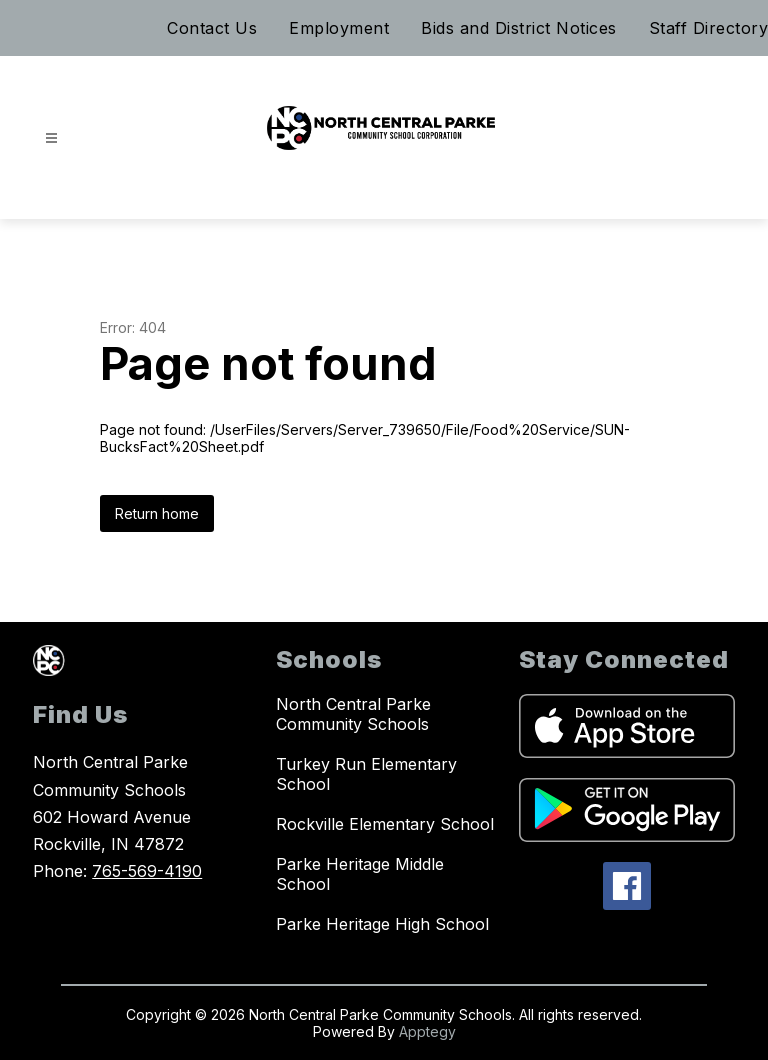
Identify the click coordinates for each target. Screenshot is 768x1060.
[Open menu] (51, 138)
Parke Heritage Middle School (360, 874)
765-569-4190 (147, 871)
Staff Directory (709, 28)
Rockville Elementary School (385, 824)
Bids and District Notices (519, 28)
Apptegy (427, 1031)
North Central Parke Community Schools (353, 714)
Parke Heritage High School (382, 924)
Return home (157, 513)
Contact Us (212, 28)
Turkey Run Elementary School (366, 774)
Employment (339, 28)
